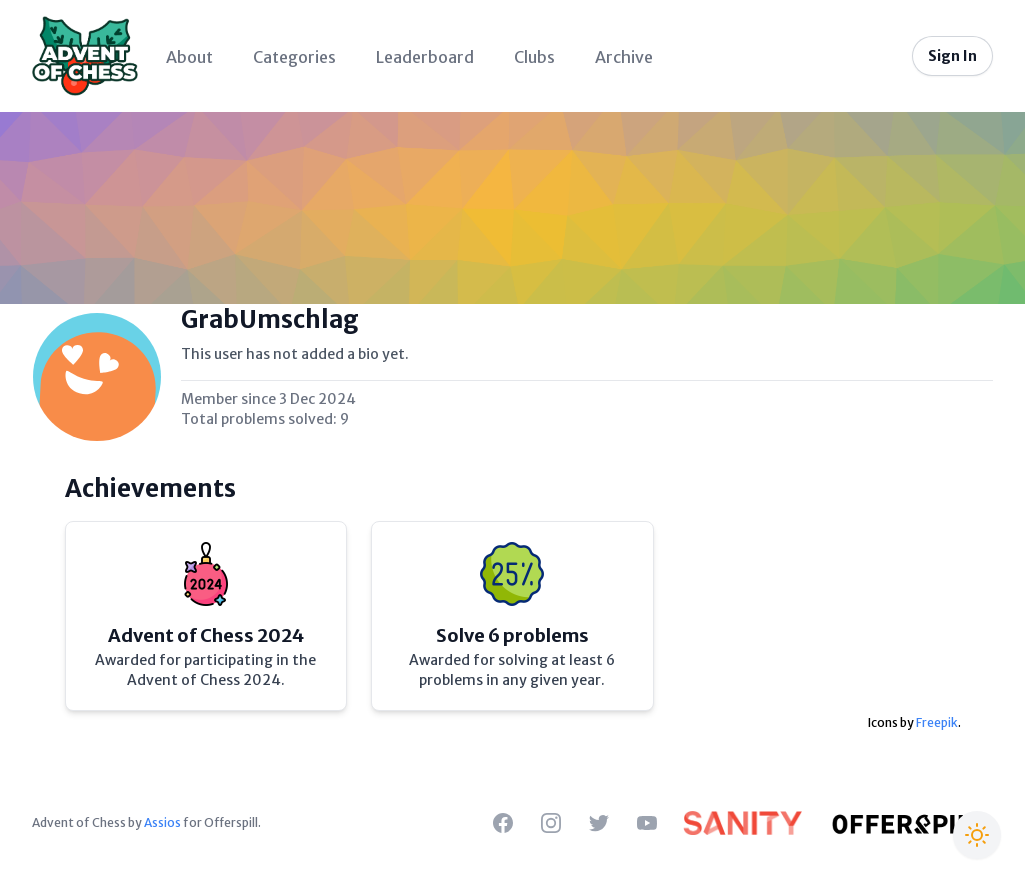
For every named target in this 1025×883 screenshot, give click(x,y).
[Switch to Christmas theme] (977, 835)
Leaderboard (425, 57)
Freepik (937, 722)
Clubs (534, 57)
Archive (624, 57)
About (189, 57)
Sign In (952, 56)
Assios (162, 822)
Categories (294, 57)
